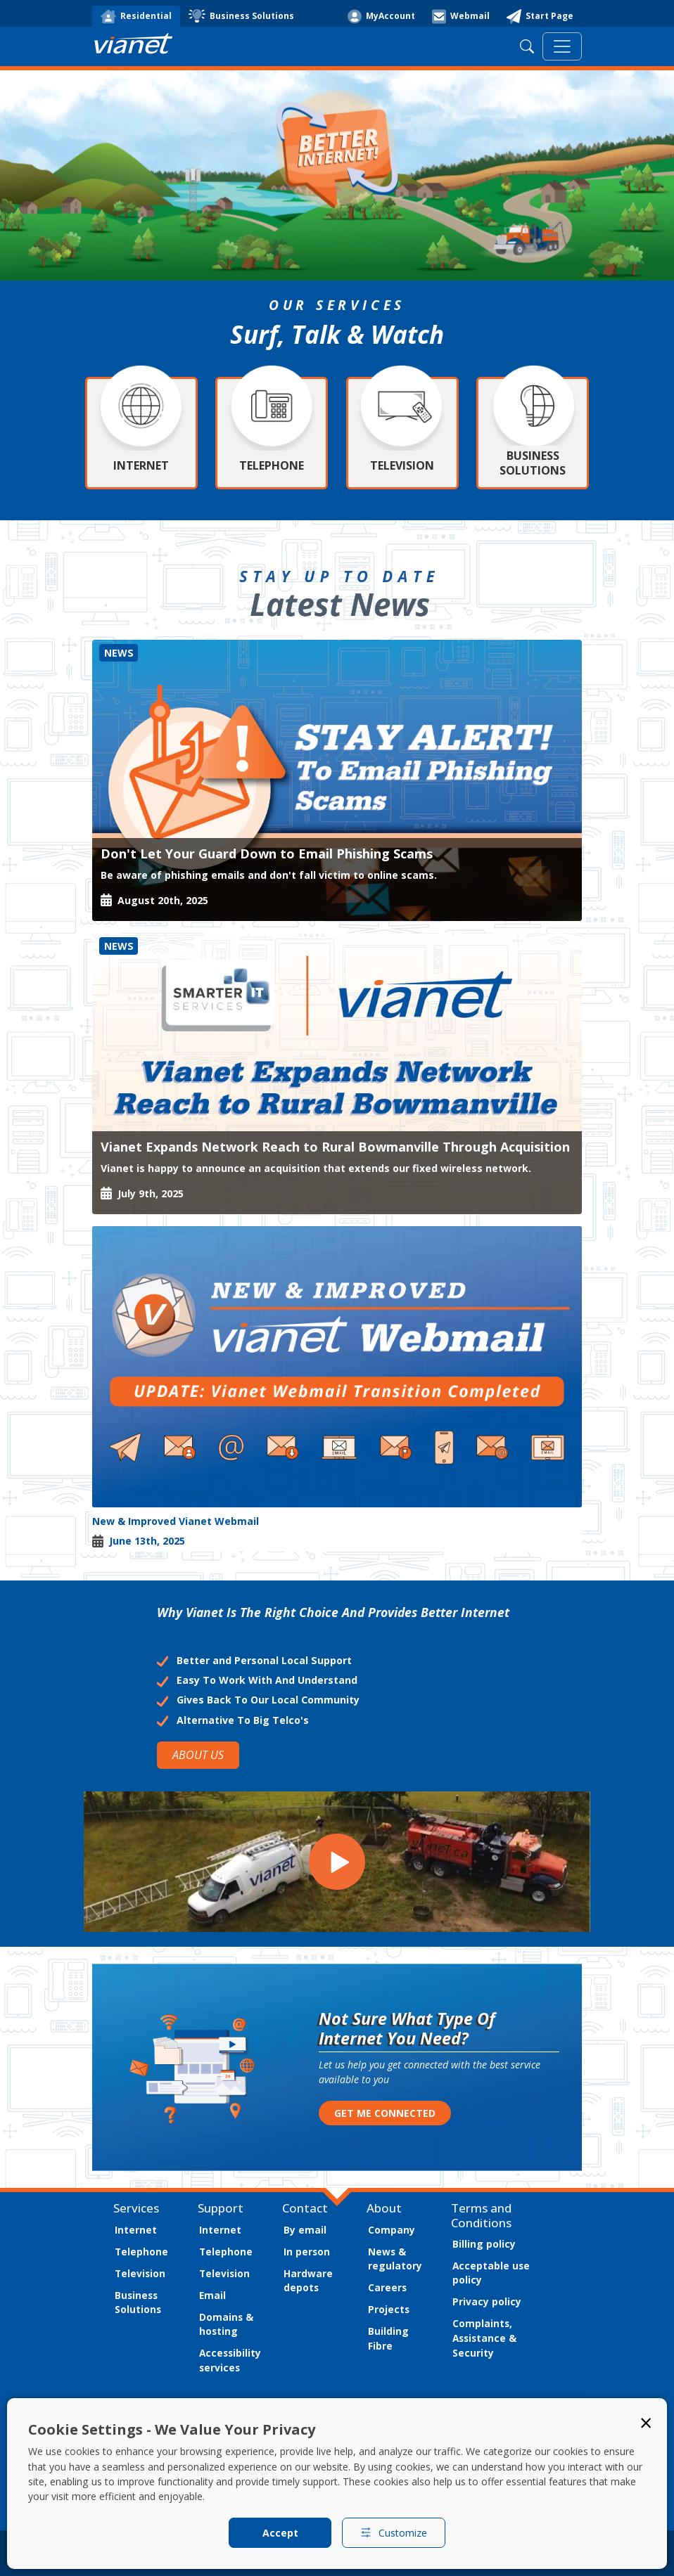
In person (307, 2251)
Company (391, 2229)
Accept (280, 2532)
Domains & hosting (226, 2324)
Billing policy (484, 2243)
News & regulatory (395, 2259)
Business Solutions (138, 2302)
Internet (136, 2229)
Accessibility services (230, 2360)
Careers (387, 2287)
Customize (393, 2532)
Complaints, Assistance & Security (484, 2338)
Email (212, 2295)
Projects (388, 2309)
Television (140, 2273)
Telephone (141, 2251)
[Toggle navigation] (562, 46)
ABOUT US (198, 1755)
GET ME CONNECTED (384, 2113)
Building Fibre (388, 2338)
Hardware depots (308, 2281)
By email (305, 2229)
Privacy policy (486, 2301)
